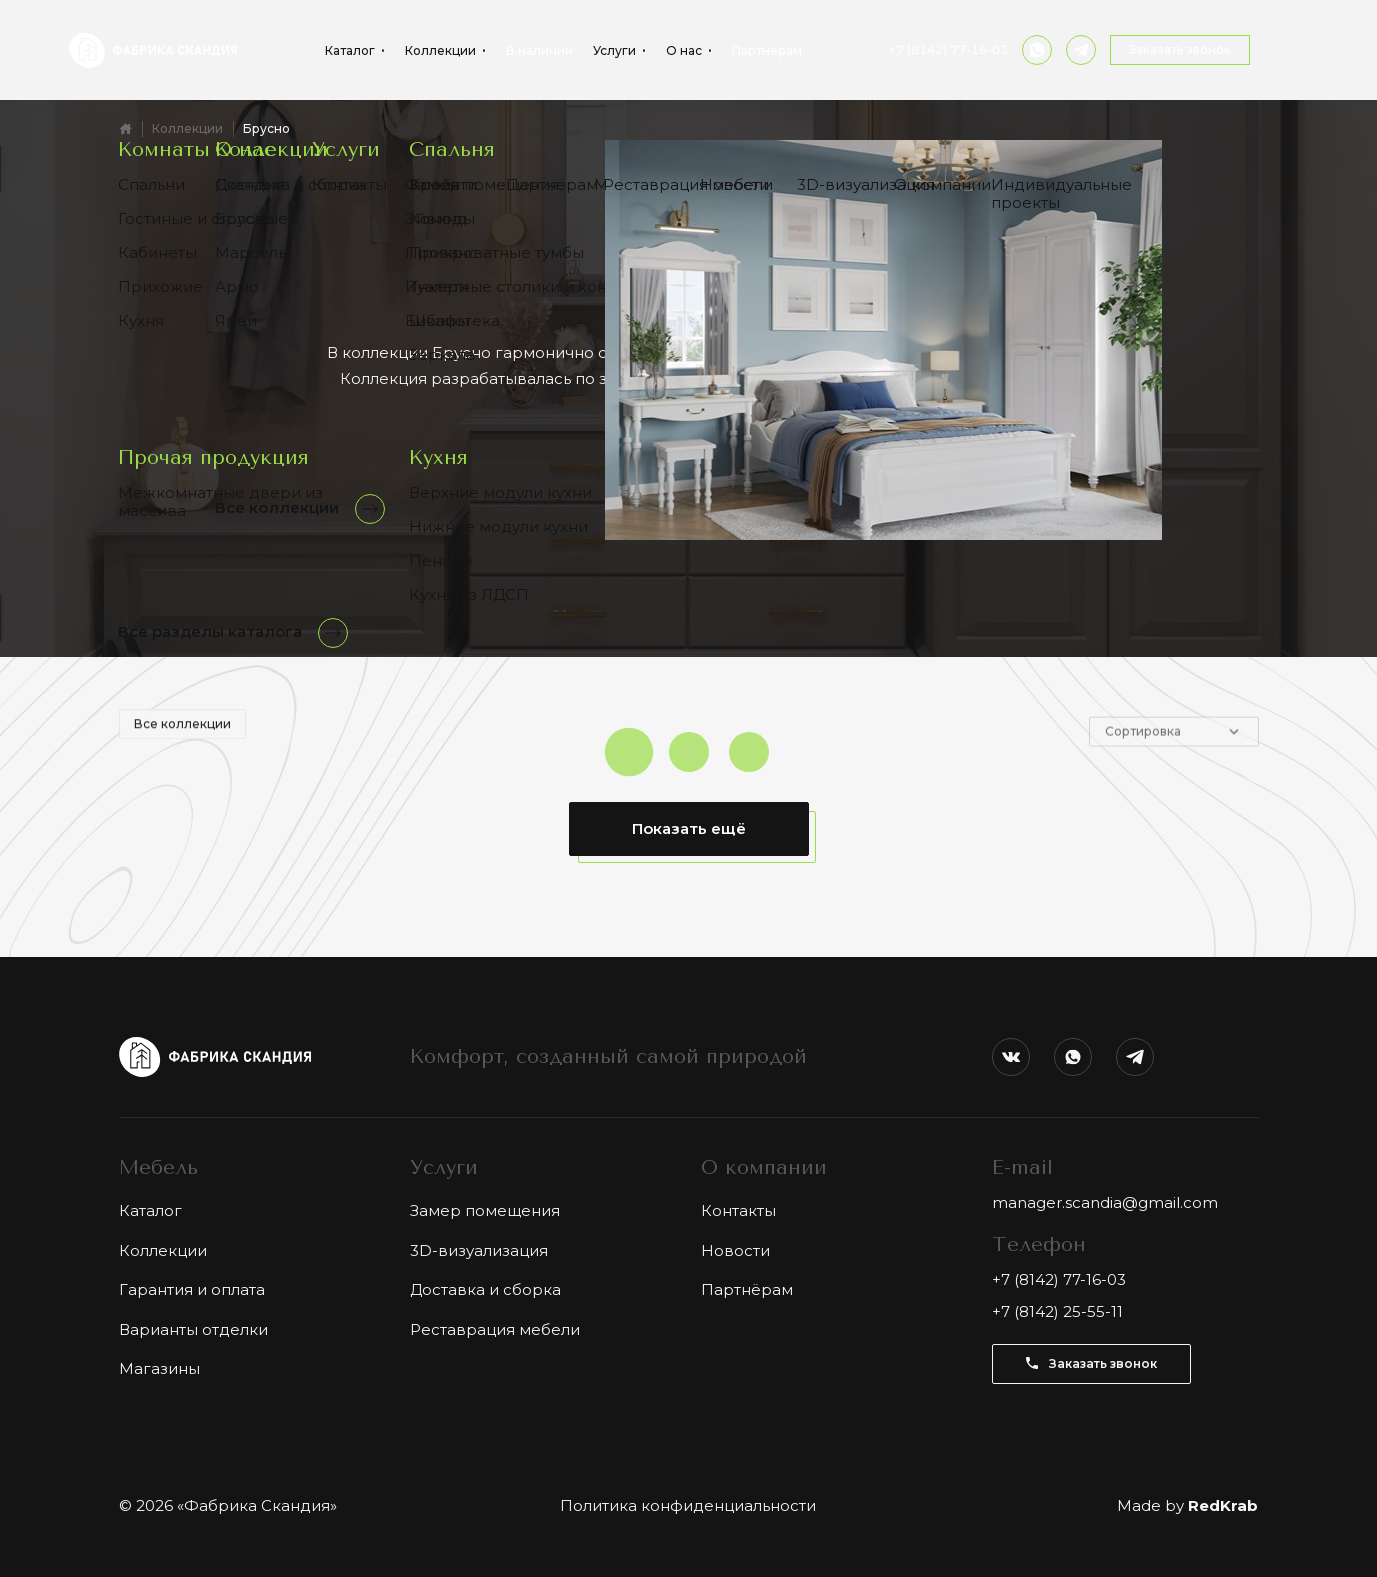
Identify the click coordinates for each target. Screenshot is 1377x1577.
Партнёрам (767, 51)
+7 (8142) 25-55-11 (1057, 1311)
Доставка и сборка (485, 1289)
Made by (1187, 1505)
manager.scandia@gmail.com (1105, 1202)
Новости (735, 1250)
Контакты (738, 1210)
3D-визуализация (479, 1250)
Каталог (150, 1210)
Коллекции (187, 128)
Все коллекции (182, 737)
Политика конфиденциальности (688, 1505)
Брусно (266, 128)
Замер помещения (485, 1210)
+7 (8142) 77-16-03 (948, 50)
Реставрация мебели (495, 1329)
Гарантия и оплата (192, 1289)
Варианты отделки (193, 1329)
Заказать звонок (1180, 49)
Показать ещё (689, 828)
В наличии (539, 51)
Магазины (159, 1368)
